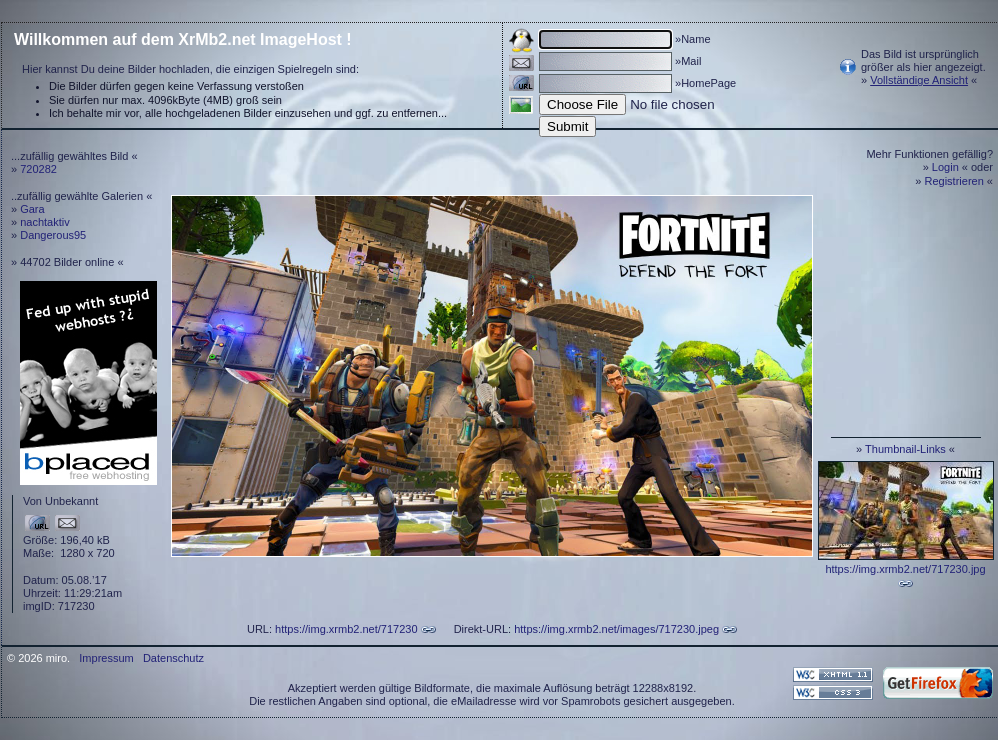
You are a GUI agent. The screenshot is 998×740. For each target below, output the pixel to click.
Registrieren (954, 181)
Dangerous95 (53, 235)
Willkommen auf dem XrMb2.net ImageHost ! (183, 39)
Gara (32, 209)
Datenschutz (173, 658)
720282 (38, 169)
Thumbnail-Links (905, 449)
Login (945, 167)
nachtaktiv (45, 222)
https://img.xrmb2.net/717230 (346, 629)
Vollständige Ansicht (919, 80)
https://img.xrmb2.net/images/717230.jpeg (616, 629)
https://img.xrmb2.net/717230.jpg (905, 569)
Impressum (106, 658)
